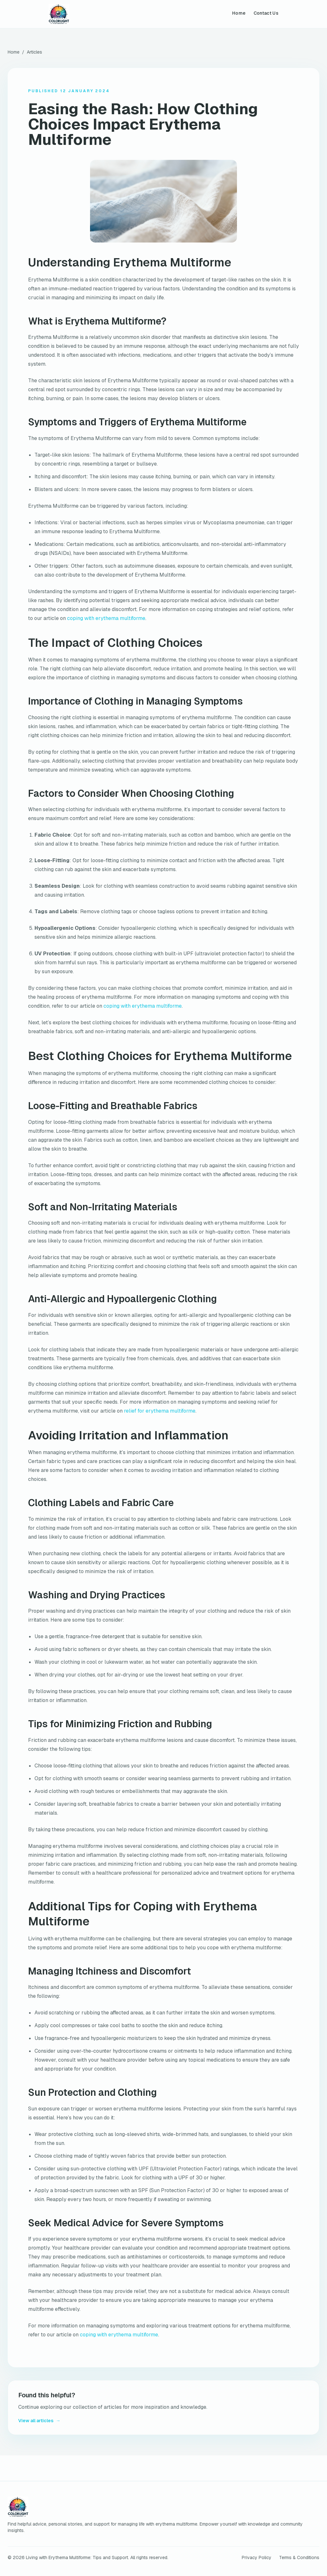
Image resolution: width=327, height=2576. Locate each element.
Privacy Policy (256, 2557)
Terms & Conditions (299, 2557)
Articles (34, 52)
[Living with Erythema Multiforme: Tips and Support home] (59, 14)
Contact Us (266, 13)
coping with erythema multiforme (106, 618)
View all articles (39, 2420)
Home (239, 13)
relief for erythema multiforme (159, 1410)
